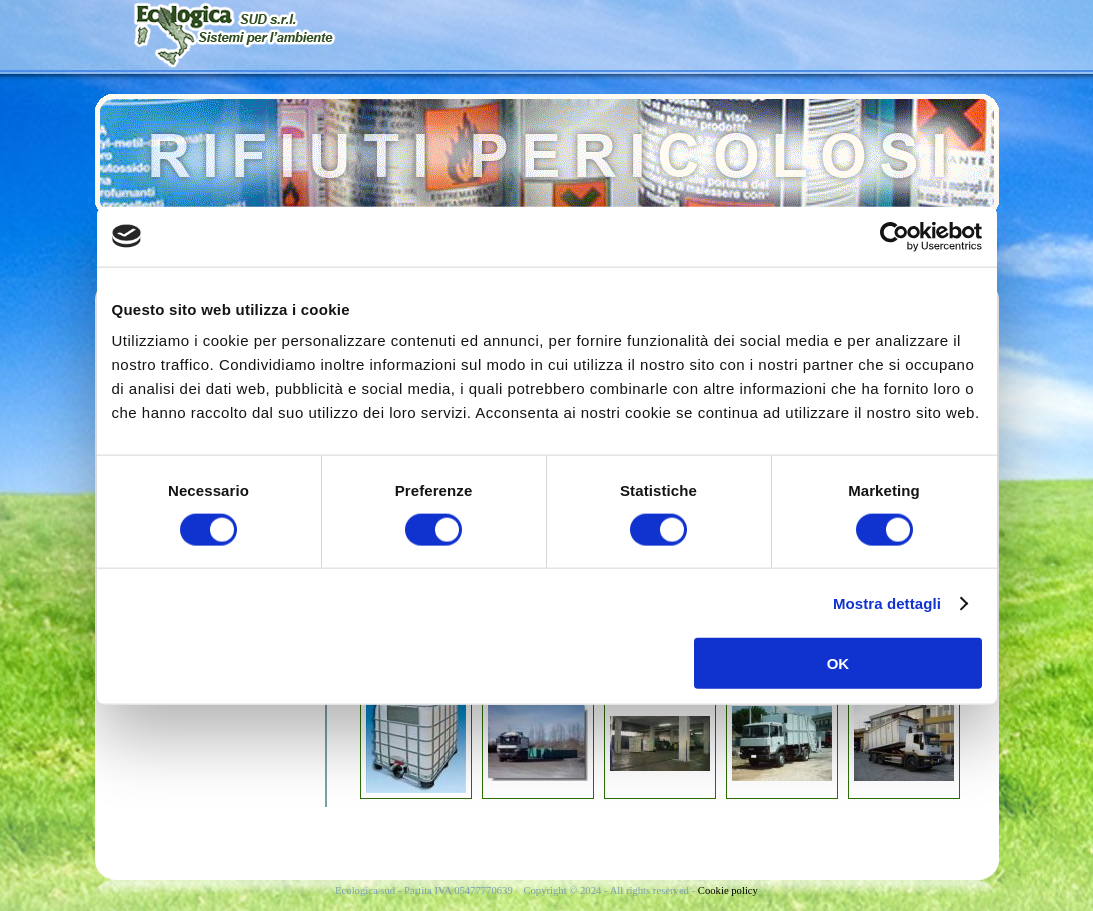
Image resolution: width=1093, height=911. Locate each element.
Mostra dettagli (887, 602)
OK (838, 663)
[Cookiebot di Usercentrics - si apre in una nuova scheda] (894, 236)
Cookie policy (728, 890)
